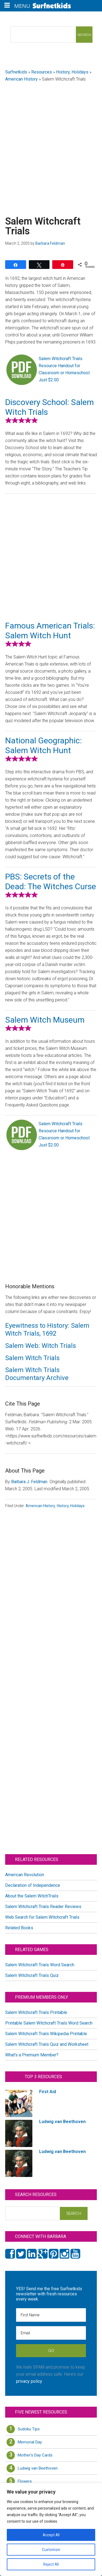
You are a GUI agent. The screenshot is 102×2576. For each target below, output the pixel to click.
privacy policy (29, 2381)
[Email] (51, 2333)
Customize (51, 2549)
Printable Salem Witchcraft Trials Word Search (48, 2023)
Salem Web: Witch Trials (40, 1346)
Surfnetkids (16, 72)
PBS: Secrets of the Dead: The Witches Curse (50, 881)
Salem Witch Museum (45, 1020)
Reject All (51, 2564)
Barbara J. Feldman (29, 1481)
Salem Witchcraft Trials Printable (36, 2012)
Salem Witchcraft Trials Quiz (32, 1975)
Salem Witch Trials (32, 1358)
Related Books (19, 1927)
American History (21, 79)
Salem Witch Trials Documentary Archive (37, 1374)
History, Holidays (72, 72)
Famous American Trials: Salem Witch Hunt (50, 630)
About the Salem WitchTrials (31, 1896)
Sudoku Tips (29, 2429)
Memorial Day (30, 2442)
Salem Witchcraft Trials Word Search (39, 1964)
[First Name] (51, 2315)
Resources (41, 72)
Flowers (25, 2481)
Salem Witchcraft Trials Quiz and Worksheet (46, 2044)
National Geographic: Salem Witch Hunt (43, 745)
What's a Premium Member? (31, 2054)
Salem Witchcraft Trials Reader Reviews (43, 1906)
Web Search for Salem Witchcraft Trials (42, 1917)
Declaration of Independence (32, 1885)
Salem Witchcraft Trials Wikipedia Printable (46, 2033)
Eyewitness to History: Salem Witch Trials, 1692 (47, 1329)
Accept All (51, 2535)
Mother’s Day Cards (35, 2455)
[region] (51, 2529)
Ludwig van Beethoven (38, 2468)
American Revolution (24, 1874)
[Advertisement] (51, 142)
